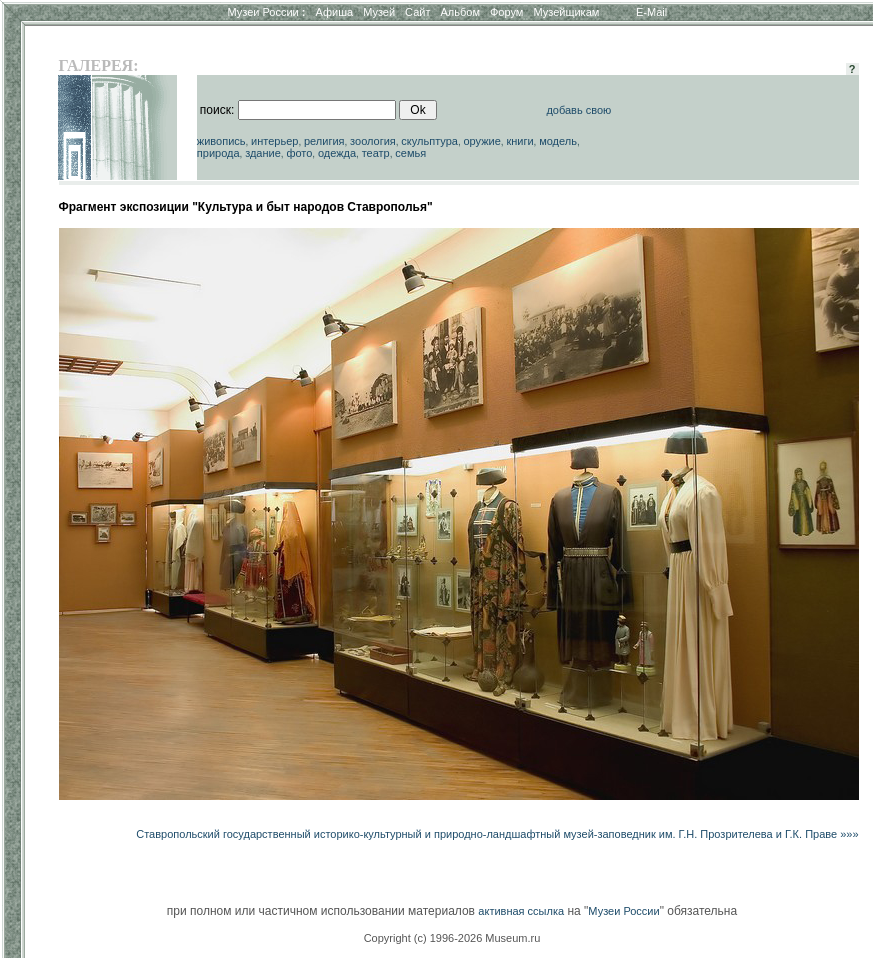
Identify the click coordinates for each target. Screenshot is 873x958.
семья (410, 153)
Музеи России (266, 12)
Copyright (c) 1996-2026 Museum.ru (452, 938)
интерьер (274, 141)
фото (299, 153)
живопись (221, 141)
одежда (337, 153)
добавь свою (578, 110)
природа (218, 153)
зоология (373, 141)
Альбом (460, 12)
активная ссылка (521, 911)
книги (519, 141)
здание (263, 153)
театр (376, 153)
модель (558, 141)
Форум (506, 12)
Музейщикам (566, 12)
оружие (481, 141)
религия (324, 141)
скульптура (429, 141)
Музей (379, 12)
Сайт (417, 12)
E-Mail (651, 12)
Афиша (335, 12)
